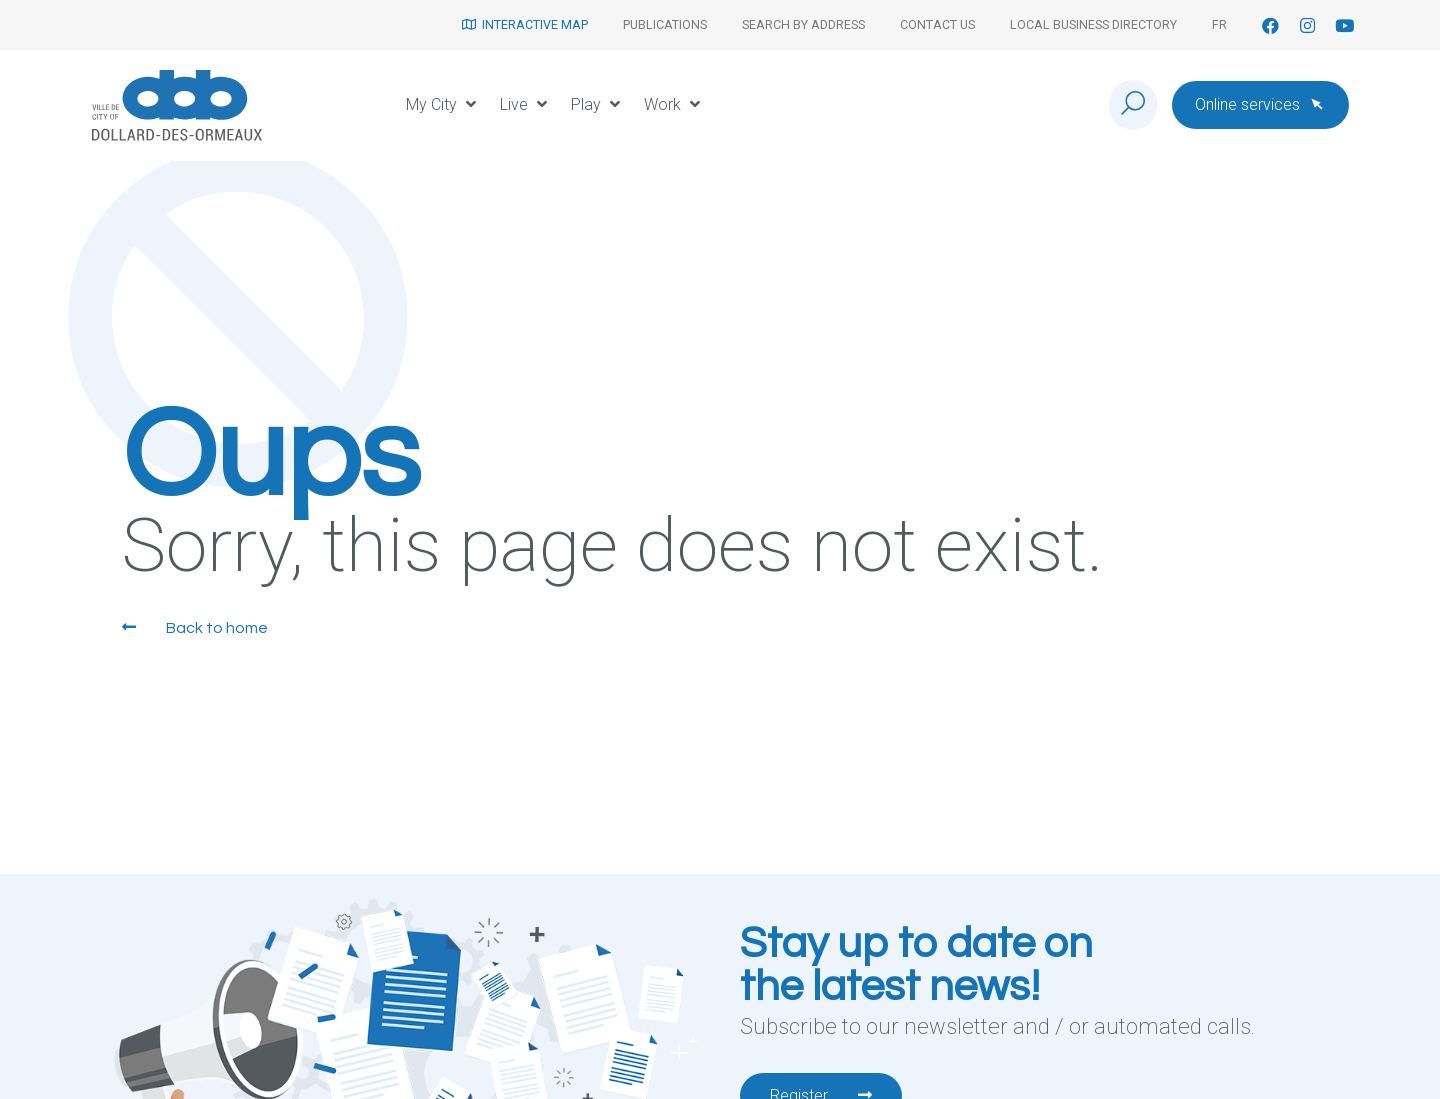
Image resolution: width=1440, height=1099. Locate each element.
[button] (443, 105)
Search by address (803, 24)
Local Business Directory (1093, 24)
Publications (665, 24)
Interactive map (525, 24)
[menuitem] (1219, 25)
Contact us (937, 24)
